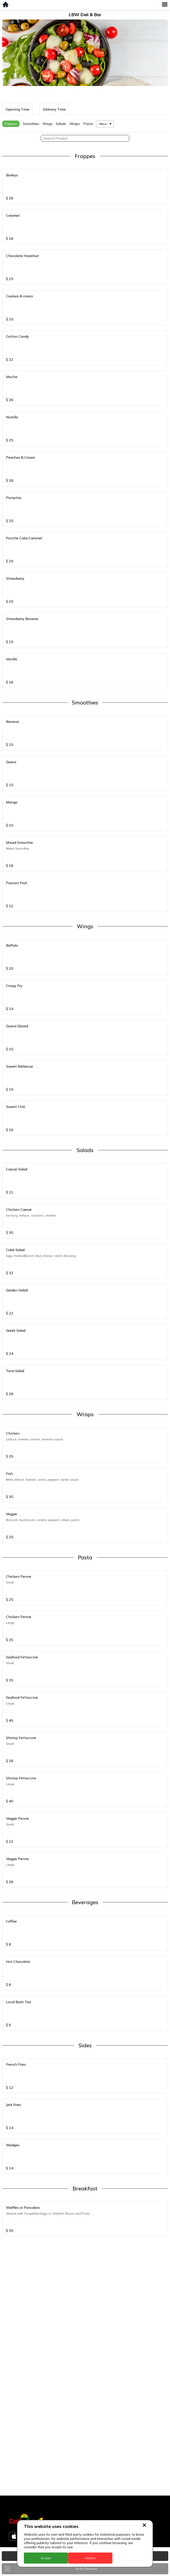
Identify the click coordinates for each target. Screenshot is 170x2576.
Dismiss (90, 2558)
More (103, 124)
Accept (46, 2558)
